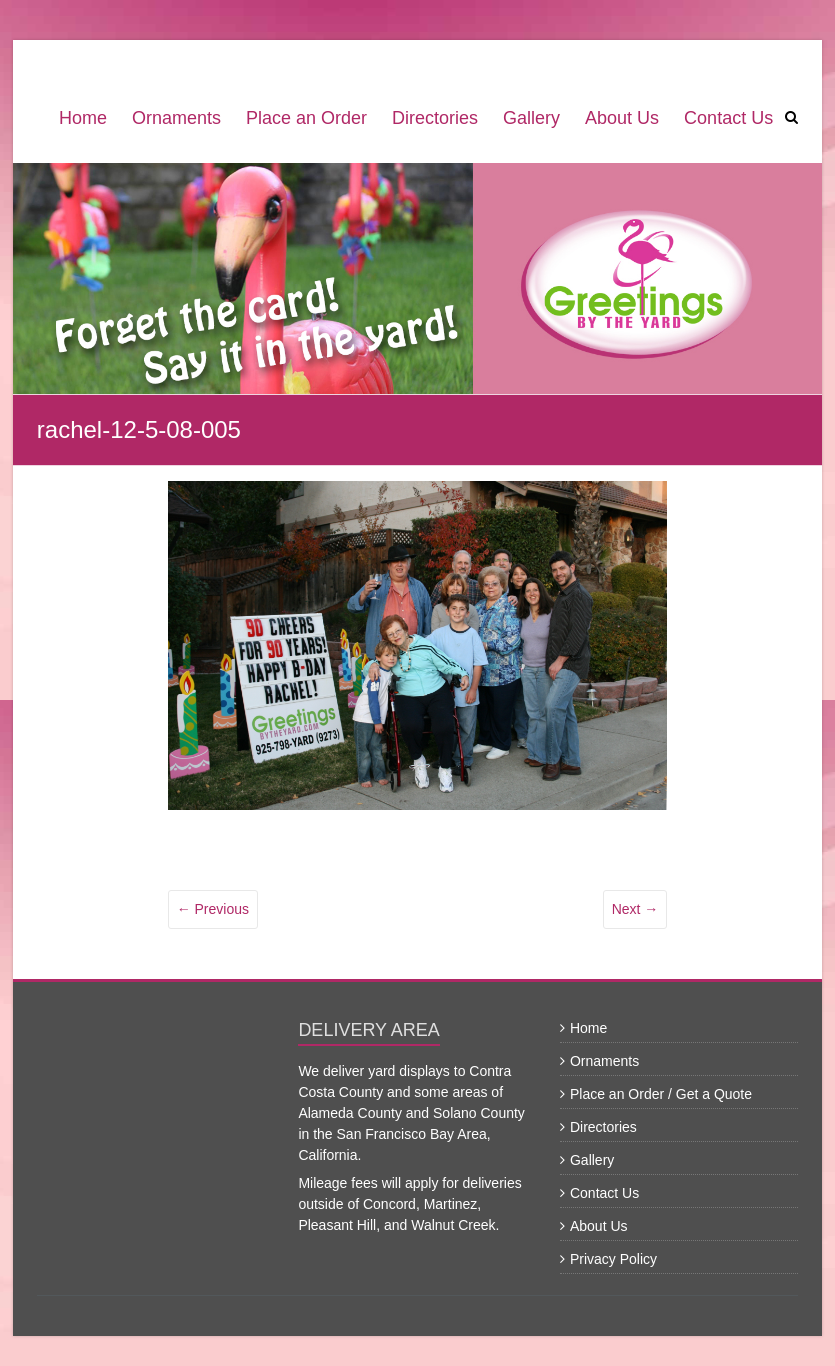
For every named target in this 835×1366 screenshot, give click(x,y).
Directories (435, 118)
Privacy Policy (613, 1259)
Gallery (531, 118)
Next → (635, 909)
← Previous (213, 909)
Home (83, 118)
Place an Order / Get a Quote (661, 1094)
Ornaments (176, 118)
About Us (622, 118)
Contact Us (728, 118)
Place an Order (306, 118)
